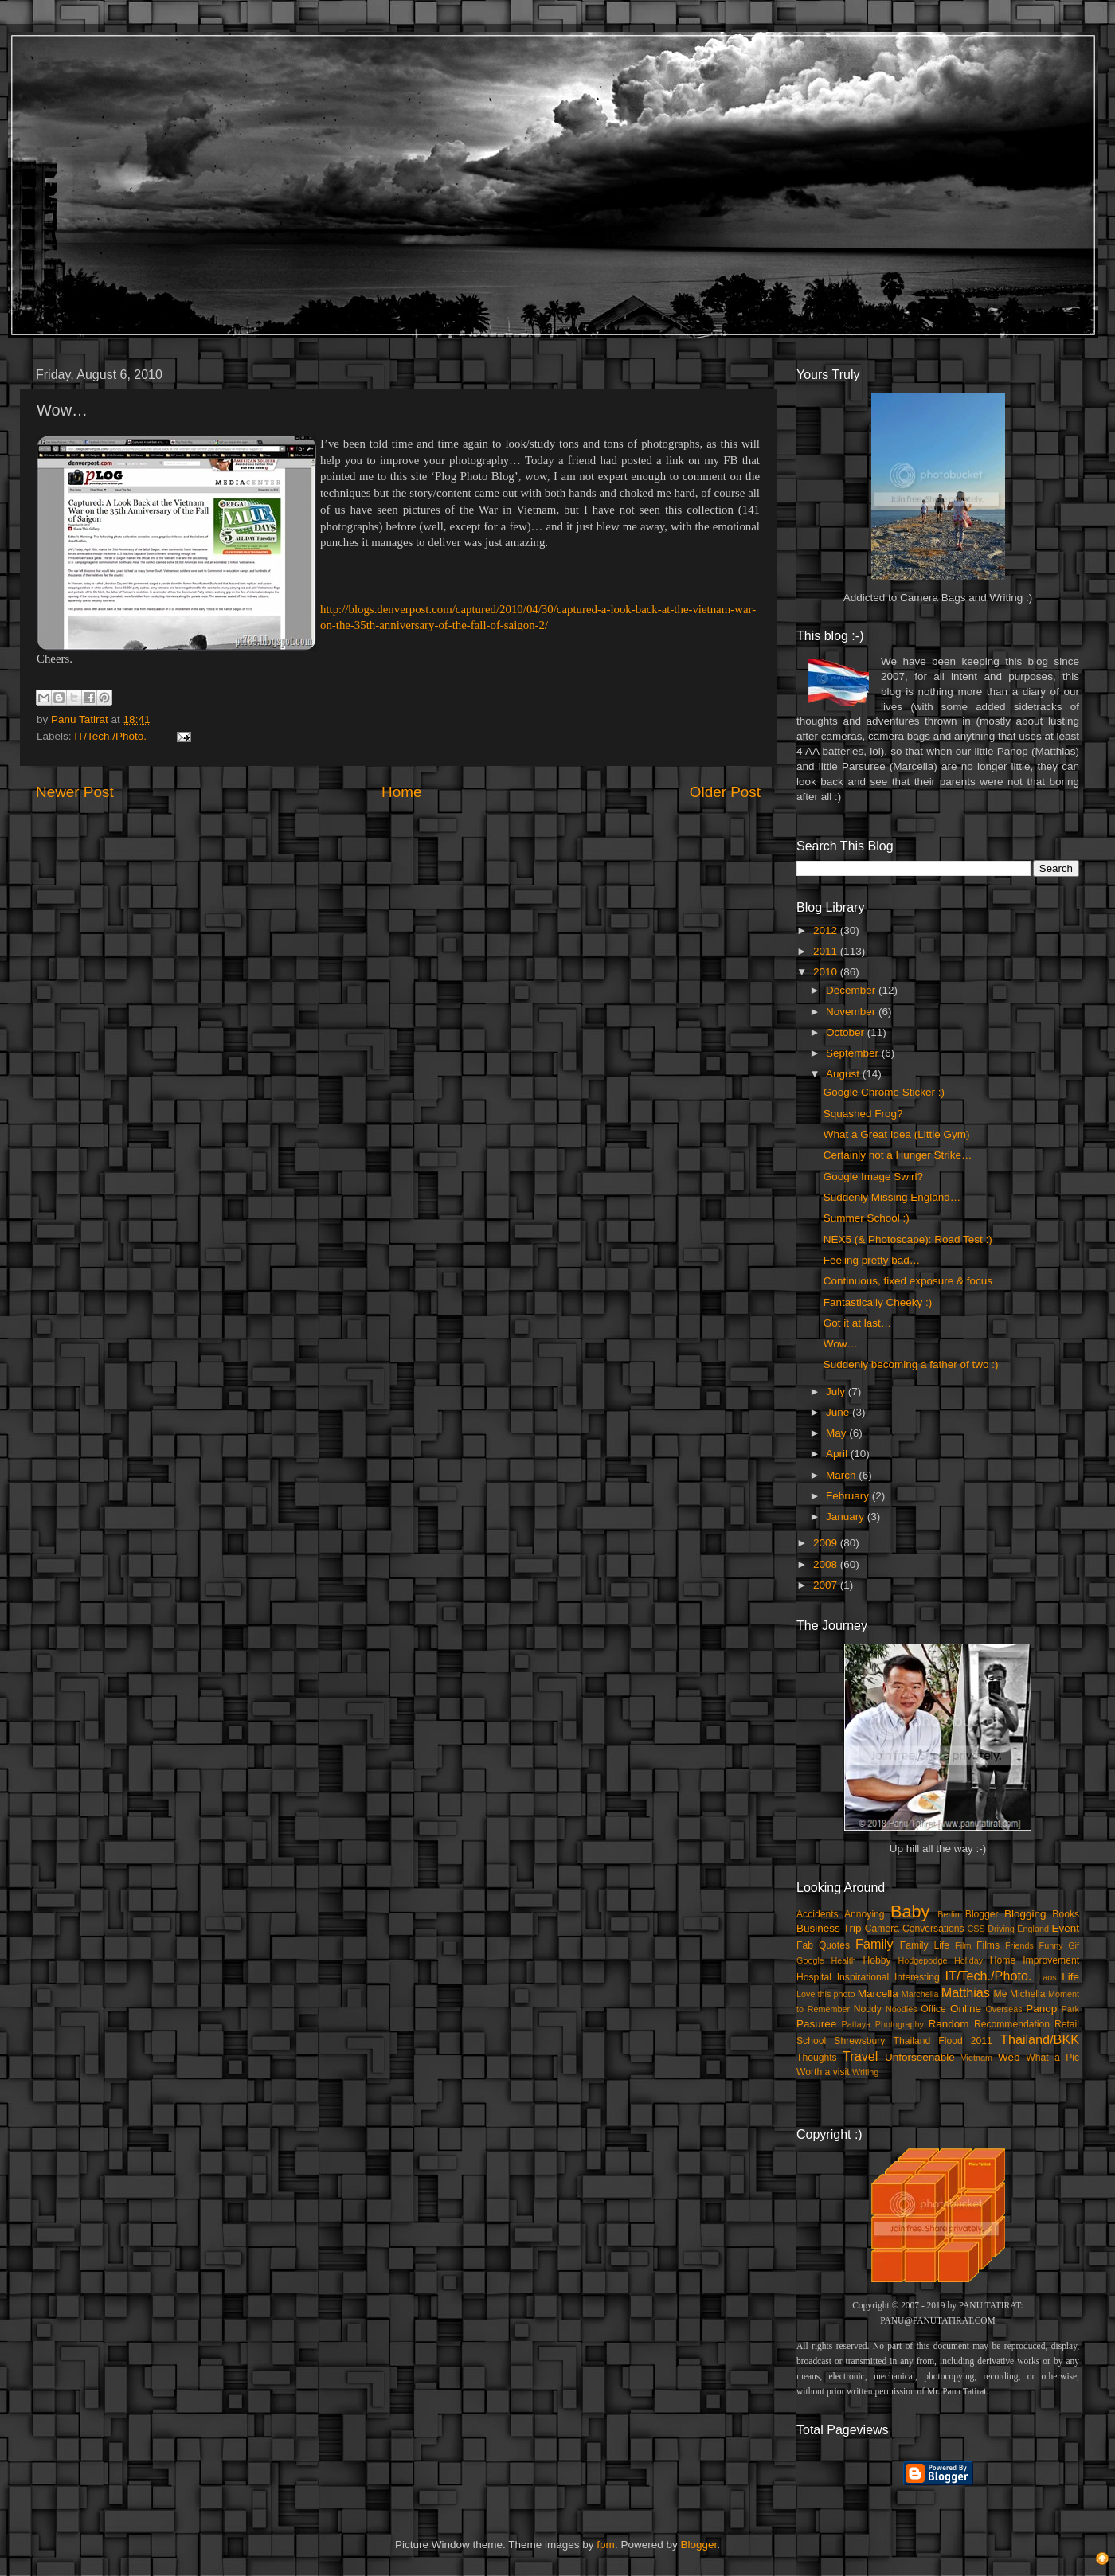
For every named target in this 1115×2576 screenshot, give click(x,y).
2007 (826, 1585)
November (852, 1012)
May (837, 1433)
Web (1009, 2057)
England (1033, 1928)
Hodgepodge (923, 1960)
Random (949, 2024)
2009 (826, 1543)
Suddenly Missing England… (892, 1197)
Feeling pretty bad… (872, 1260)
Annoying (864, 1914)
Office (933, 2009)
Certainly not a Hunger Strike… (898, 1155)
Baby (909, 1911)
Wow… (841, 1344)
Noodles (901, 2009)
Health (843, 1960)
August (844, 1074)
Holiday (968, 1960)
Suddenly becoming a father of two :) (911, 1364)
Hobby (876, 1960)
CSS (975, 1928)
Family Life (924, 1945)
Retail (1066, 2024)
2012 (826, 930)
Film (963, 1945)
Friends (1019, 1945)
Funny (1051, 1945)
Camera (882, 1928)
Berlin (948, 1914)
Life (1070, 1977)
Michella (1028, 1993)
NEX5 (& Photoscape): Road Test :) (908, 1239)
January (846, 1517)
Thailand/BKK (1039, 2039)
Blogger (982, 1914)
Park (1070, 2009)
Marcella (878, 1993)
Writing (865, 2072)
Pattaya (856, 2024)
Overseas (1003, 2009)
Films (988, 1945)
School (811, 2040)
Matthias (965, 1992)
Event (1065, 1928)
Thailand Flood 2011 (943, 2040)
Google (810, 1960)
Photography (899, 2024)
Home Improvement (1034, 1960)
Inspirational (863, 1977)
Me (1000, 1993)
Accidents (817, 1914)
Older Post (725, 792)
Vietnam (976, 2057)
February (849, 1496)
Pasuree (816, 2024)
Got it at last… (858, 1323)
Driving (1001, 1928)
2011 (826, 951)
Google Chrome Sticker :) (884, 1092)
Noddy (868, 2009)
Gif (1073, 1945)
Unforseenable (920, 2057)
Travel (860, 2056)
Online (965, 2009)
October (846, 1032)
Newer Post (75, 792)
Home (401, 792)
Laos (1047, 1977)
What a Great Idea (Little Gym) (897, 1134)
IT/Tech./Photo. (110, 736)
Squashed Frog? (863, 1114)
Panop (1041, 2009)
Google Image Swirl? (873, 1176)
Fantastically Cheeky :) (878, 1302)
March (842, 1475)
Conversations (933, 1928)
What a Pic (1052, 2057)
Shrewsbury (859, 2040)
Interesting (917, 1977)
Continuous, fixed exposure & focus (908, 1281)
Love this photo (825, 1994)
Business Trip (829, 1928)
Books (1065, 1914)
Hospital (813, 1977)
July (837, 1391)
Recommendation (1012, 2024)
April (838, 1454)
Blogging (1025, 1914)
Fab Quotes (823, 1945)
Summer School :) (867, 1218)
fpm (606, 2545)
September (854, 1053)
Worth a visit (823, 2072)
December (852, 990)
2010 (826, 972)
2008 (826, 1564)
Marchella (920, 1994)
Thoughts (816, 2057)
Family (874, 1944)
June (839, 1412)
